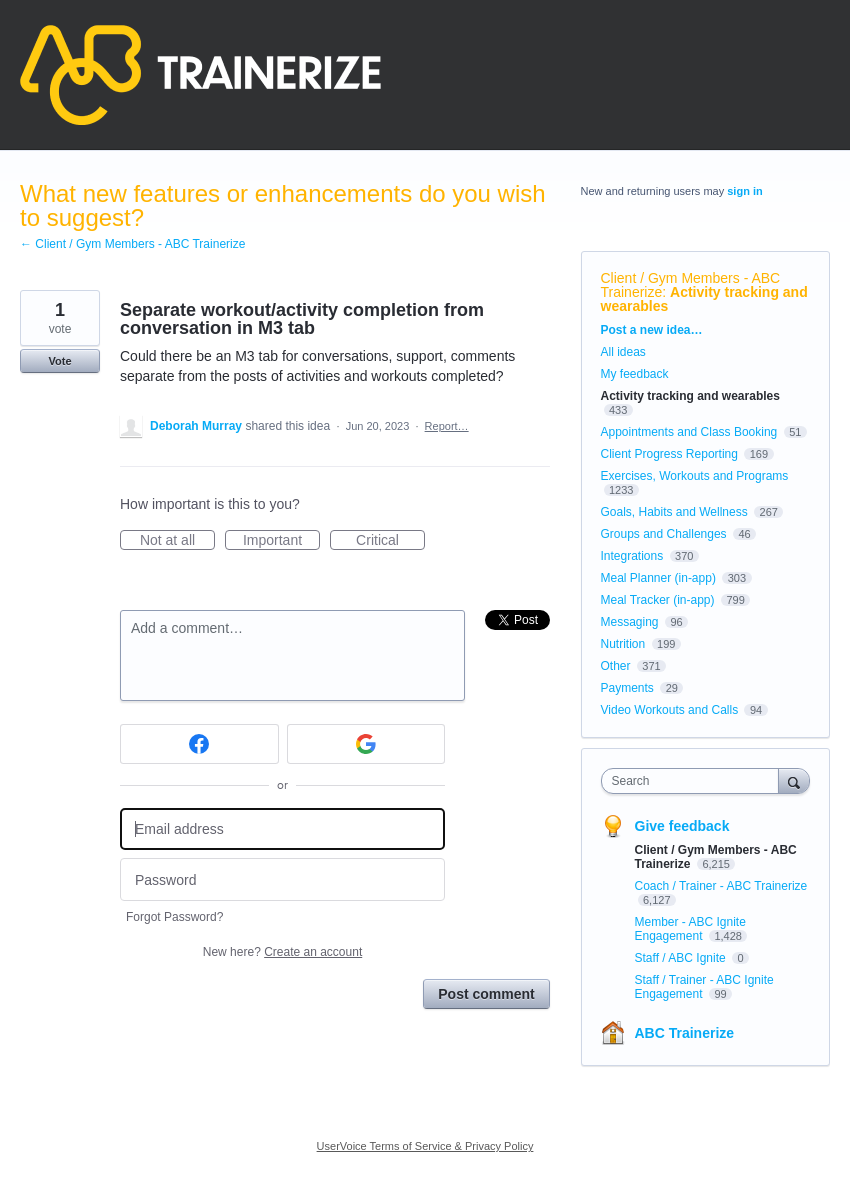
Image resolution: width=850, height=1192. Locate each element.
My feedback (635, 374)
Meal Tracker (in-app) (658, 600)
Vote (59, 361)
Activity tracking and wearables (704, 299)
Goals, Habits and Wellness (674, 512)
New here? (282, 952)
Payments (627, 688)
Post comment (486, 994)
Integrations (632, 556)
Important (281, 541)
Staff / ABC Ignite (682, 958)
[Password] (282, 879)
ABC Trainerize (685, 1033)
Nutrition (623, 644)
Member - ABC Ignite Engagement (690, 929)
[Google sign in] (366, 744)
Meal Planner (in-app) (658, 578)
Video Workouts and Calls (670, 710)
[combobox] (694, 781)
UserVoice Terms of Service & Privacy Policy (425, 1146)
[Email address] (282, 829)
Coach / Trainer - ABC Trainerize (721, 886)
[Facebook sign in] (199, 744)
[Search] (794, 780)
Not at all (177, 541)
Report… (447, 426)
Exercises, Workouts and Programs (695, 476)
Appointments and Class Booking (689, 432)
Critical (390, 541)
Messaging (630, 622)
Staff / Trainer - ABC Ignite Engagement (704, 987)
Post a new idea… (652, 330)
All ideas (623, 352)
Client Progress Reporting (669, 454)
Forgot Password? (174, 917)
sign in (744, 191)
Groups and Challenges (664, 534)
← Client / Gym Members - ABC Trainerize (132, 244)
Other (616, 666)
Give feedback (682, 826)
